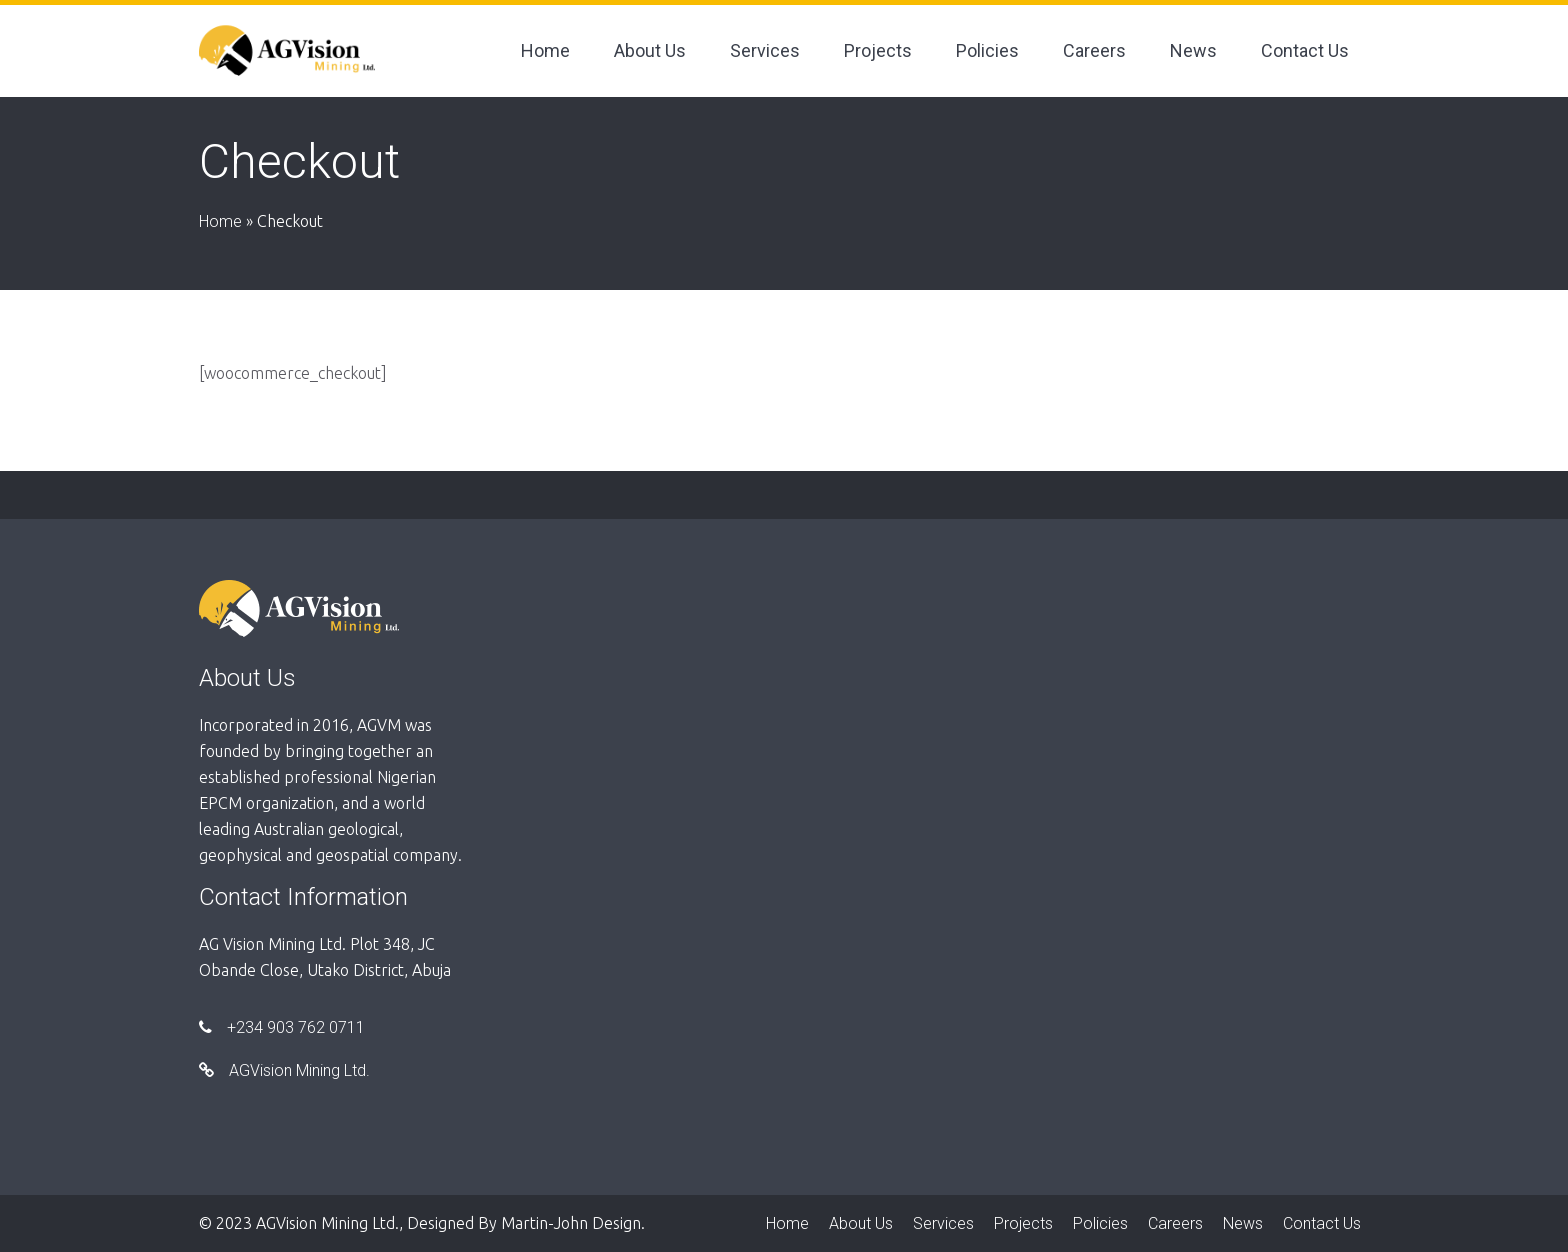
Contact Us (1305, 50)
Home (545, 50)
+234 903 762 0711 (282, 1027)
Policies (987, 50)
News (1193, 50)
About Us (650, 50)
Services (765, 50)
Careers (1094, 50)
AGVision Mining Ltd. (284, 1070)
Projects (878, 50)
